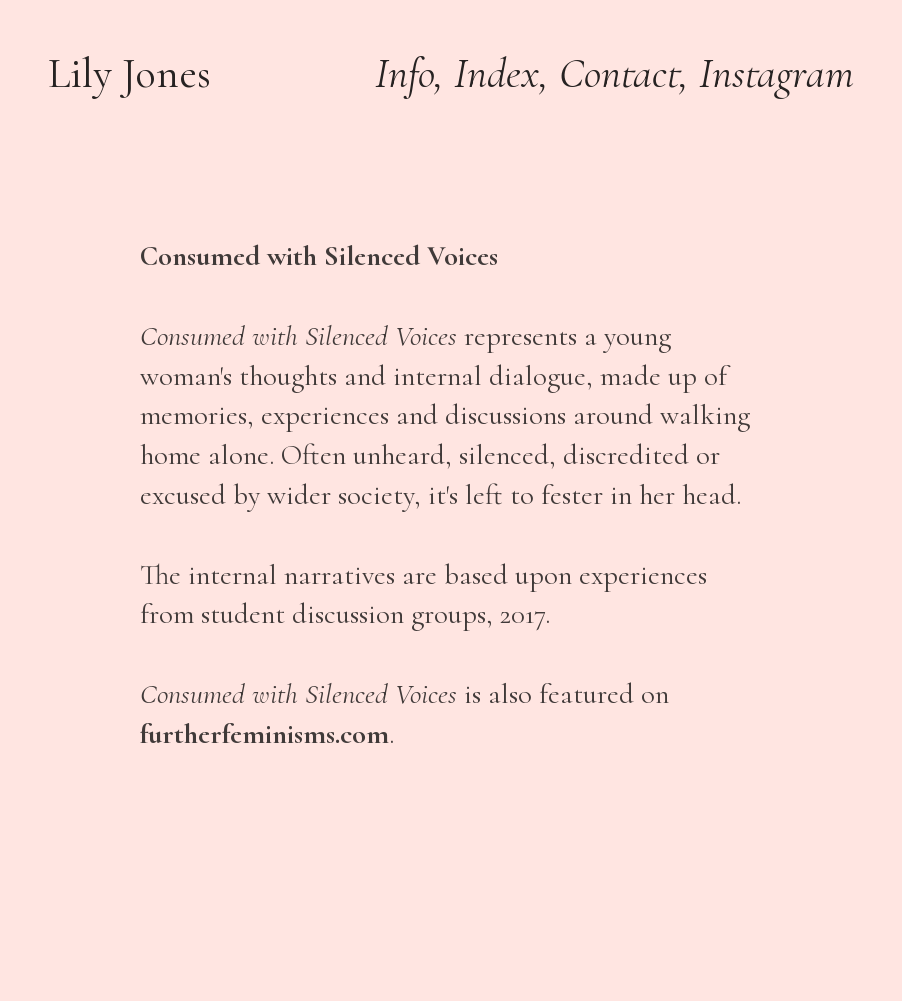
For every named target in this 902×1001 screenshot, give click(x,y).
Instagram (776, 73)
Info (404, 73)
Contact (619, 73)
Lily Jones (129, 73)
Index (496, 73)
